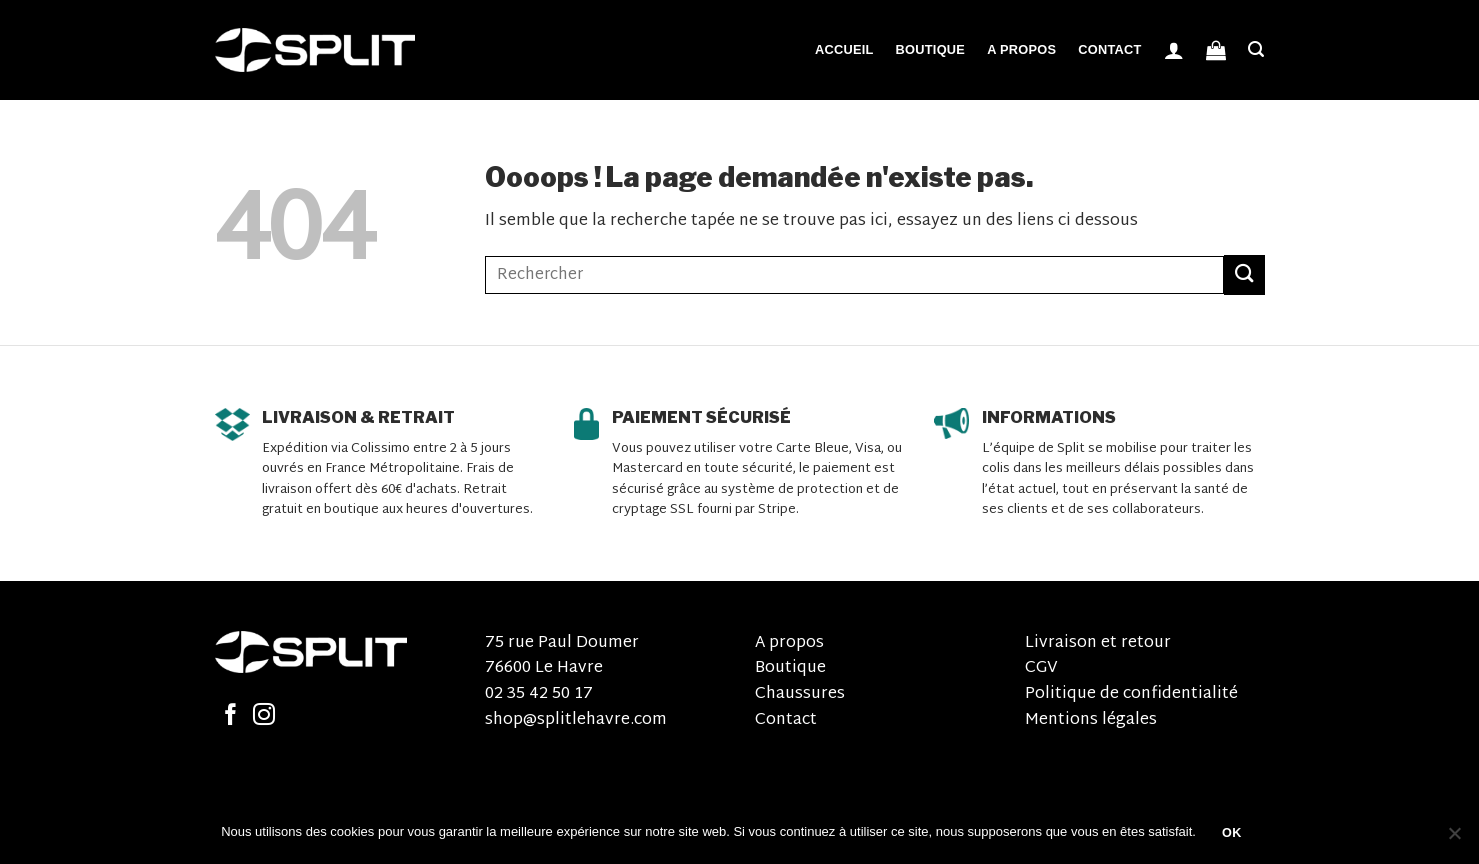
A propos (1021, 49)
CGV (1041, 668)
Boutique (931, 49)
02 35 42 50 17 (539, 694)
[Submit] (1244, 274)
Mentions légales (1091, 720)
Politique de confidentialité (1131, 694)
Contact (1109, 49)
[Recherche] (1256, 49)
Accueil (844, 49)
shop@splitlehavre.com (576, 720)
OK (1232, 833)
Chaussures (800, 694)
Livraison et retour (1098, 643)
